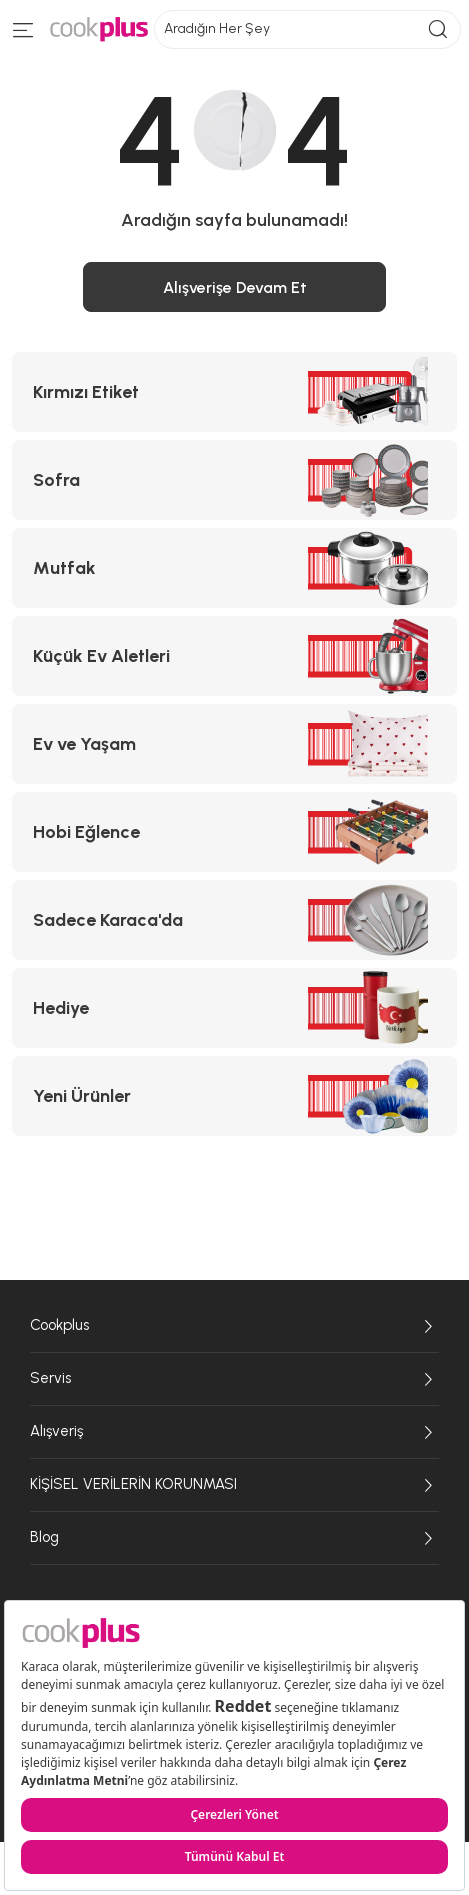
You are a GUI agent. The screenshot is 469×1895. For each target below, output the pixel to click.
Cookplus (234, 1326)
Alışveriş (234, 1432)
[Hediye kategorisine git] (234, 1008)
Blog (234, 1538)
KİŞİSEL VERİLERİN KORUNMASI (234, 1485)
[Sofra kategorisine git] (234, 480)
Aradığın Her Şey (307, 29)
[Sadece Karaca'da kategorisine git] (234, 920)
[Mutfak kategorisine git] (234, 568)
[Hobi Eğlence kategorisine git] (234, 832)
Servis (234, 1379)
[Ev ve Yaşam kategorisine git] (234, 744)
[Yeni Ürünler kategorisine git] (234, 1096)
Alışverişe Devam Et (235, 287)
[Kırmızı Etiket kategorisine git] (234, 392)
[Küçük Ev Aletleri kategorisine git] (234, 656)
